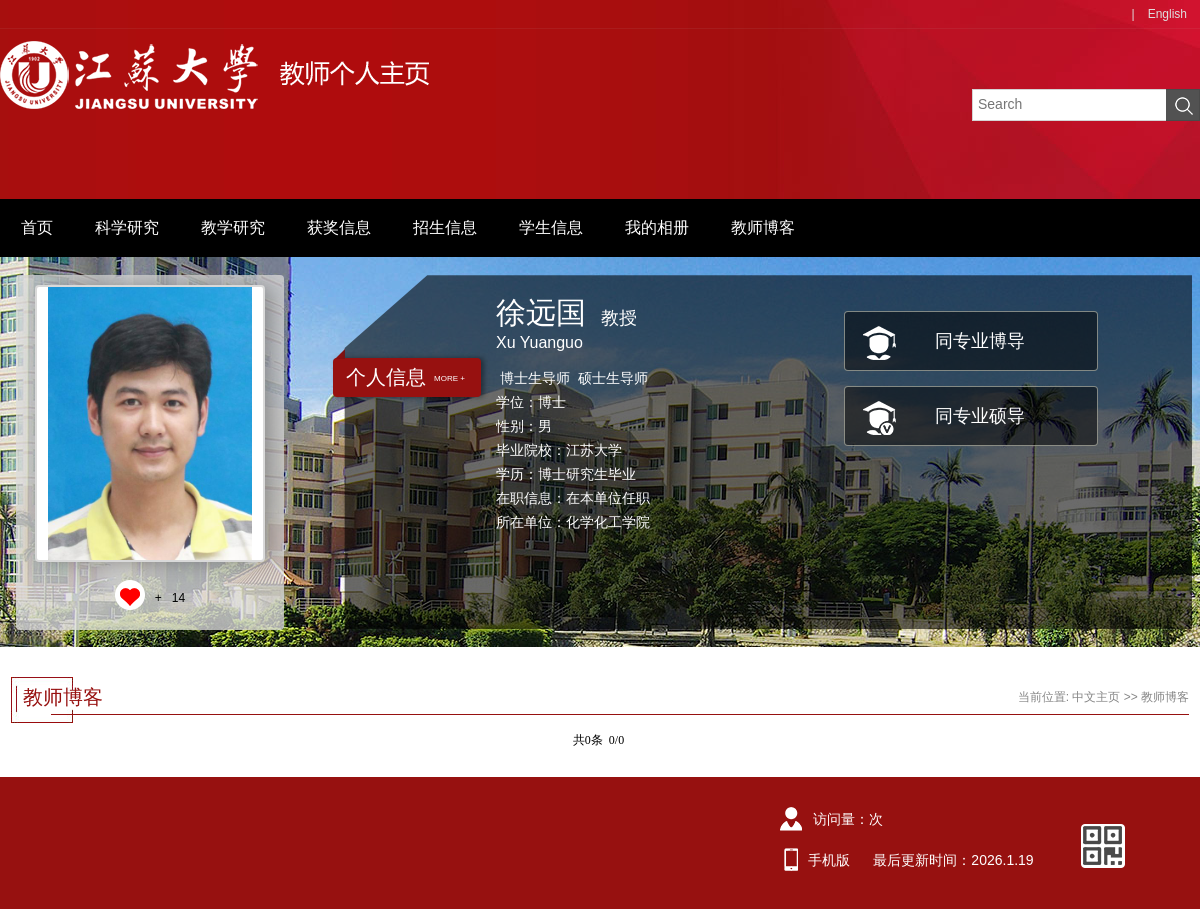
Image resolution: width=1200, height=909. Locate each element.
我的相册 (657, 227)
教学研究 (233, 227)
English (1167, 14)
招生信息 (445, 227)
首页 (37, 227)
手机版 (829, 860)
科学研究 (127, 227)
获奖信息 (339, 227)
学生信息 (551, 227)
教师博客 (763, 227)
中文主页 (1096, 697)
